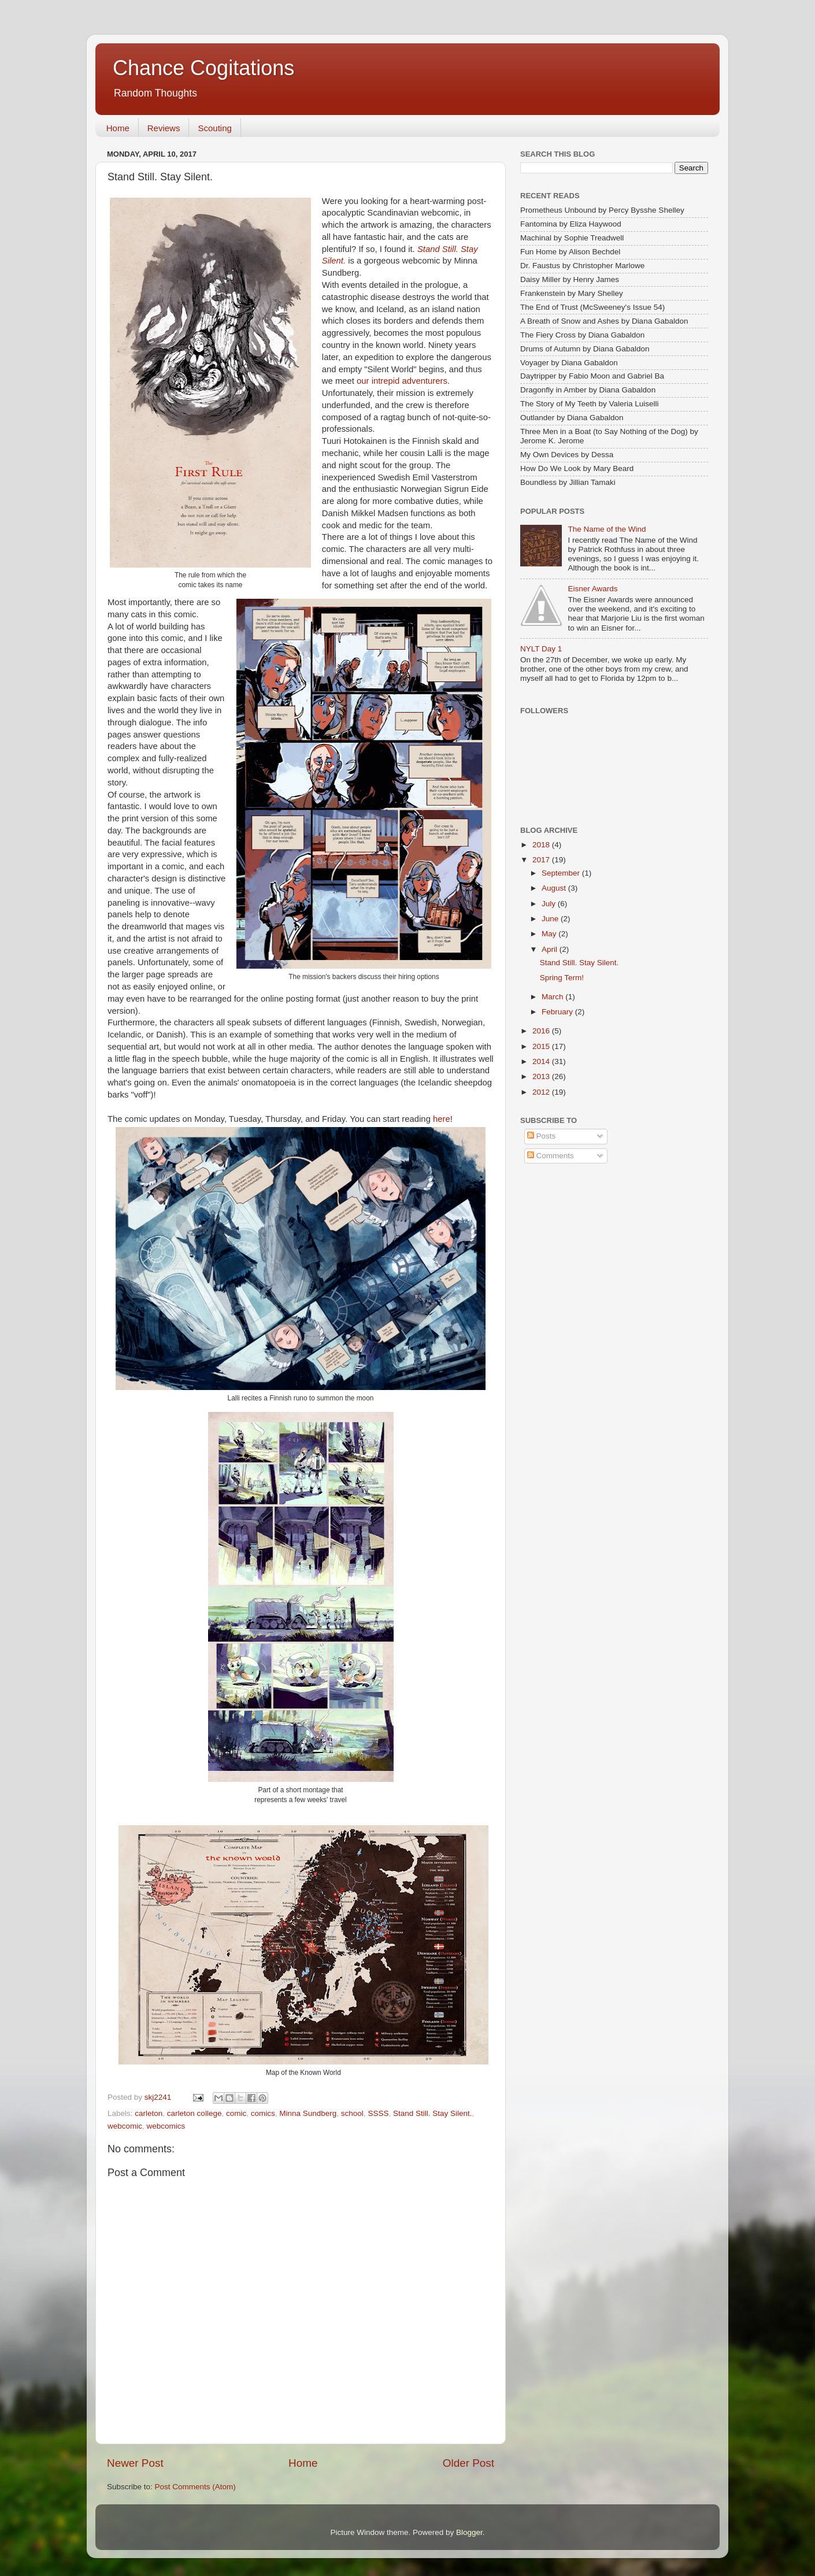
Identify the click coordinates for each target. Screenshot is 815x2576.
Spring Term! (562, 977)
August (555, 888)
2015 (542, 1046)
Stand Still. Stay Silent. (432, 2113)
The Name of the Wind (607, 529)
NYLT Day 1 (541, 648)
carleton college (194, 2113)
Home (117, 128)
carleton (148, 2113)
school (352, 2113)
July (550, 903)
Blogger (469, 2532)
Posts (541, 1136)
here (441, 1119)
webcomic (125, 2126)
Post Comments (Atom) (195, 2486)
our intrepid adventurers (402, 381)
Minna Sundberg (307, 2113)
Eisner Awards (592, 588)
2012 (542, 1092)
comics (263, 2113)
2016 (542, 1030)
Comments (550, 1155)
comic (236, 2113)
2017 (542, 859)
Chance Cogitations (203, 68)
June (551, 918)
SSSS (378, 2113)
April (551, 949)
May (550, 933)
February (558, 1011)
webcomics (166, 2126)
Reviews (163, 128)
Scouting (214, 128)
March (553, 996)
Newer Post (135, 2463)
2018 (542, 844)
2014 (542, 1061)
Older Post (468, 2463)
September (562, 873)
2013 (542, 1076)
